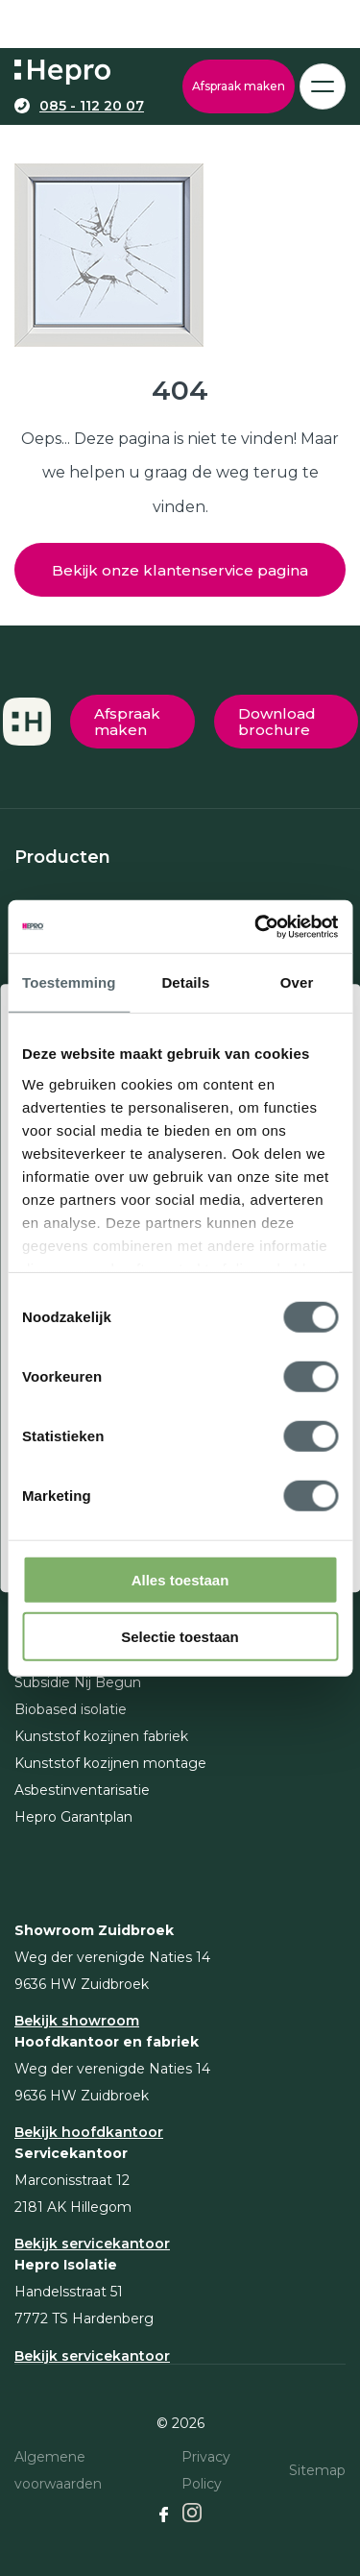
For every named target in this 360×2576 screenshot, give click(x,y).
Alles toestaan (180, 1580)
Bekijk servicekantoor (92, 2243)
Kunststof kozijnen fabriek (101, 1736)
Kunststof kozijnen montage (110, 1763)
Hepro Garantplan (73, 1817)
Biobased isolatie (70, 1709)
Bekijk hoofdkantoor (88, 2132)
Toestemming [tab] (69, 982)
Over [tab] (297, 982)
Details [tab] (185, 982)
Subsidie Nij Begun (77, 1682)
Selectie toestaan (180, 1637)
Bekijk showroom (76, 2020)
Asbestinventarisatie (82, 1790)
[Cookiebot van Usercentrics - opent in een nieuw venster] (256, 926)
